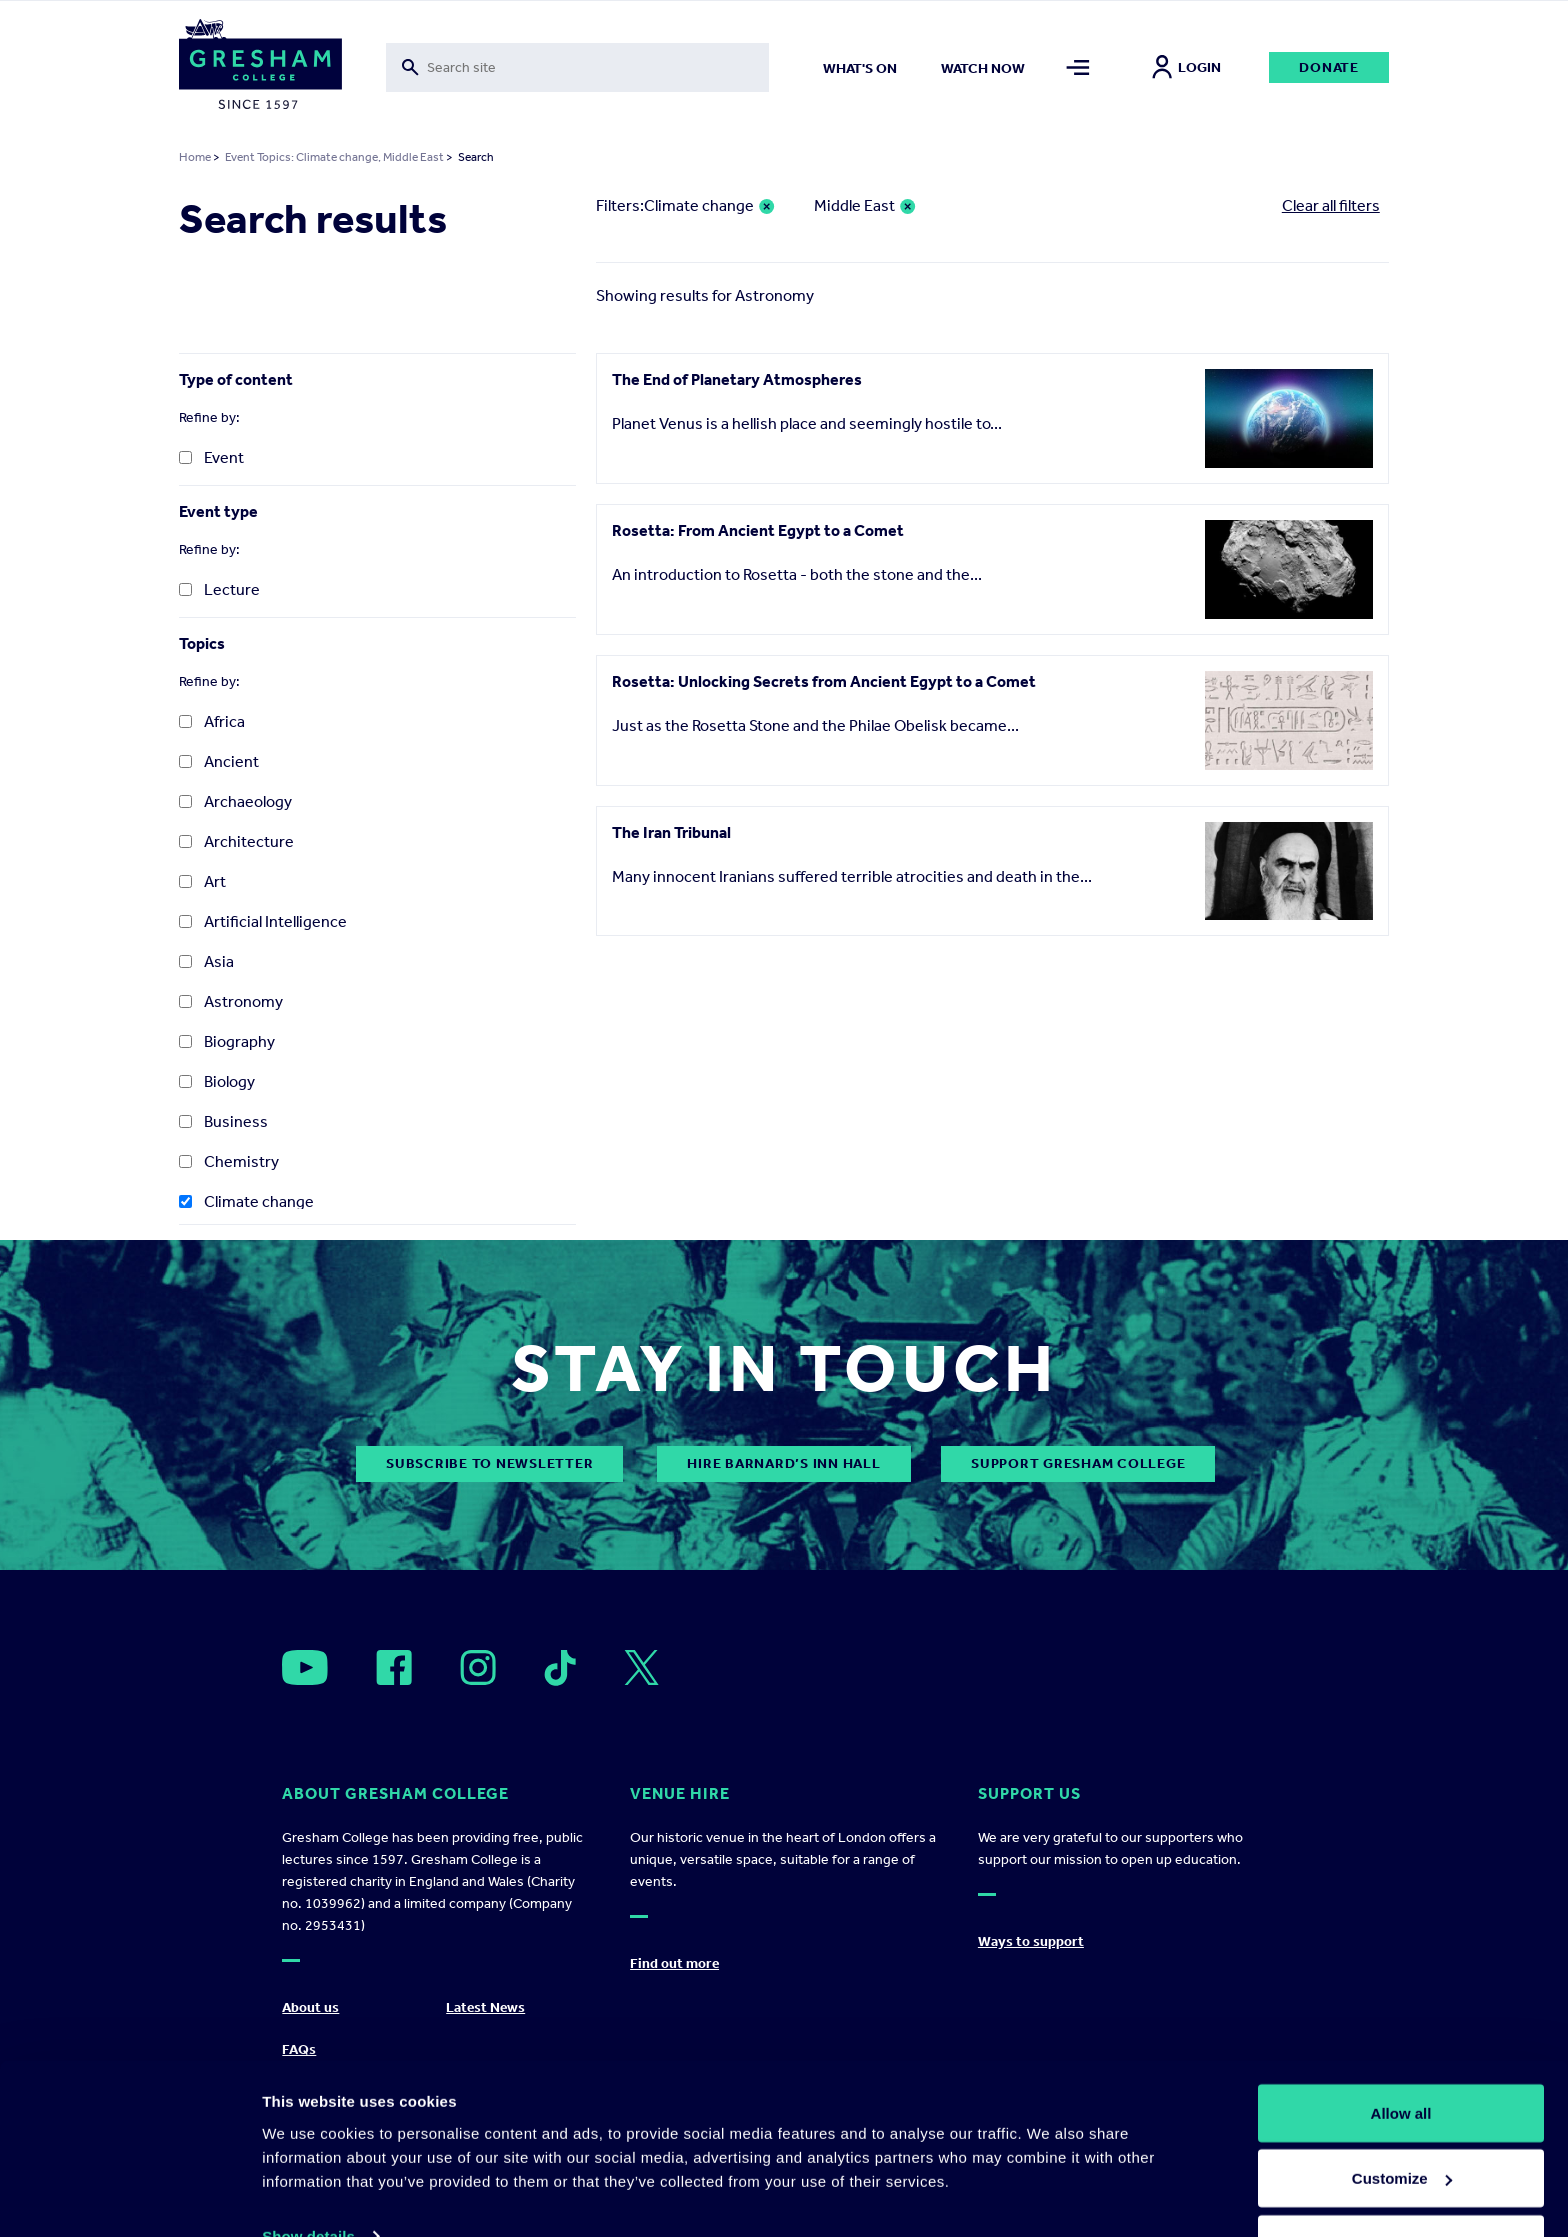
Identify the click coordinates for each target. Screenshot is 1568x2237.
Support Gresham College (1078, 1463)
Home (195, 157)
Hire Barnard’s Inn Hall (783, 1463)
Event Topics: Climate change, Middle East (334, 157)
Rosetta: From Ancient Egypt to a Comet (758, 530)
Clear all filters (1331, 205)
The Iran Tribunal (671, 832)
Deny (1401, 2183)
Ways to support (1031, 1941)
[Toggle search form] (577, 67)
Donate (1329, 67)
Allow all (1401, 2052)
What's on (860, 68)
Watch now (983, 68)
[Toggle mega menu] (1078, 67)
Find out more (674, 1963)
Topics (202, 643)
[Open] (305, 1667)
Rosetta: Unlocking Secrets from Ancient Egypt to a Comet (824, 681)
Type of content (236, 379)
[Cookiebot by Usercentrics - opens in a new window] (129, 2198)
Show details (308, 2175)
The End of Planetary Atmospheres (737, 379)
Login (1186, 67)
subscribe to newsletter (489, 1463)
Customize (1402, 2118)
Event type (218, 511)
